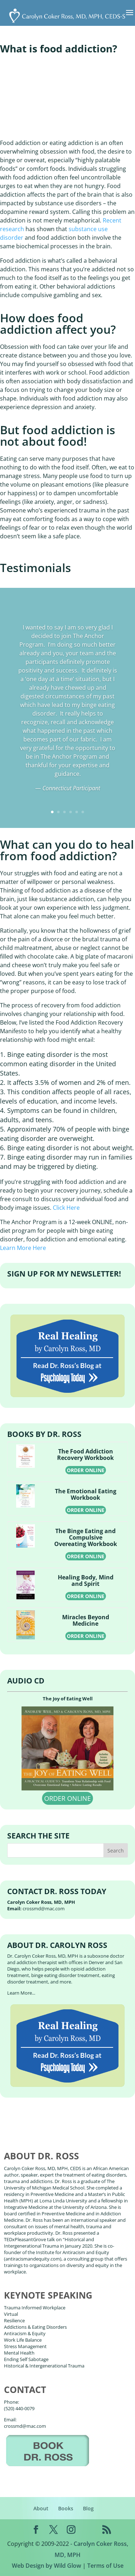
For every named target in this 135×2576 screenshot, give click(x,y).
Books (65, 2508)
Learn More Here (23, 1248)
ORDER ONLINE (85, 1470)
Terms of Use (105, 2566)
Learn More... (21, 1993)
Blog (88, 2508)
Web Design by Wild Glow (46, 2566)
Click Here (66, 1208)
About (40, 2508)
